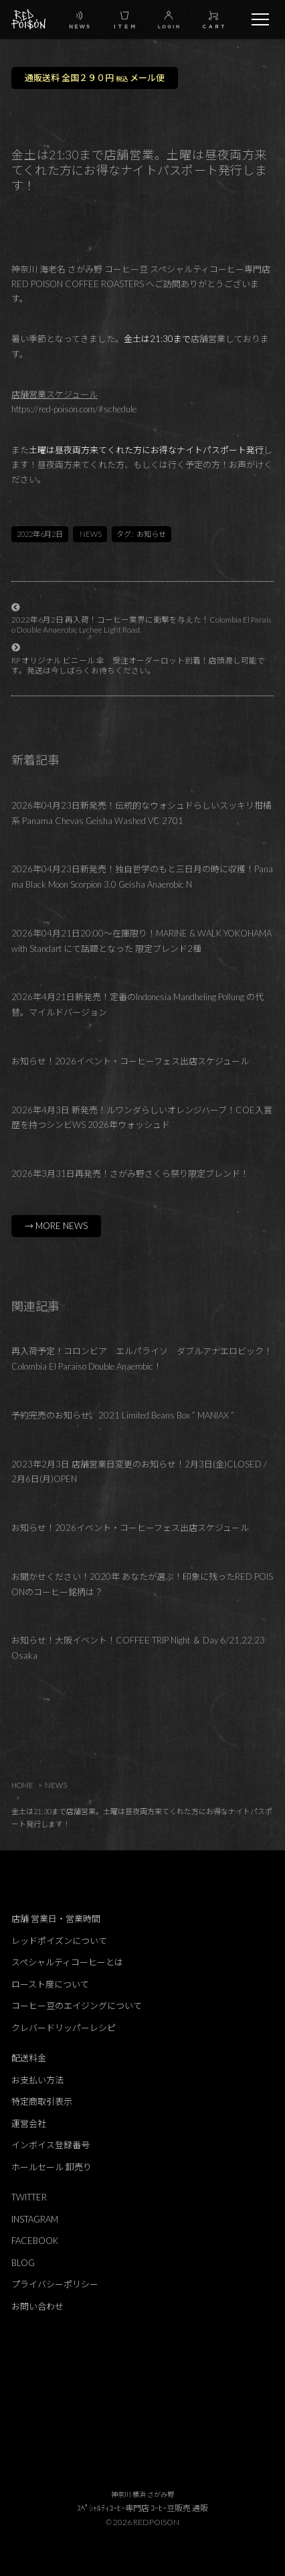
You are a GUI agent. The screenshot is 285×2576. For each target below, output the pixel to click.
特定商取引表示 (41, 2101)
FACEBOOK (34, 2240)
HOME (22, 1785)
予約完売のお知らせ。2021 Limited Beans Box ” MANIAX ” (122, 1415)
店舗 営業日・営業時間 (55, 1918)
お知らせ (151, 534)
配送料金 (28, 2057)
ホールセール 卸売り (51, 2167)
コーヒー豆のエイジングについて (76, 2005)
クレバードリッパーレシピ (63, 2027)
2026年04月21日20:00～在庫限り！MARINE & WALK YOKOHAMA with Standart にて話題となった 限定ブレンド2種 (141, 941)
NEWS (91, 534)
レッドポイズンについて (59, 1940)
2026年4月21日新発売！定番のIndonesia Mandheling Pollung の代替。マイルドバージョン (137, 1004)
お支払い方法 (37, 2080)
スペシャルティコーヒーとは (67, 1962)
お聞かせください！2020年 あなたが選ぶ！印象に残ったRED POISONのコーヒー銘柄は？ (142, 1584)
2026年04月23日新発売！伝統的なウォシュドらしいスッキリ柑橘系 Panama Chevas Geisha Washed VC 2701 (141, 813)
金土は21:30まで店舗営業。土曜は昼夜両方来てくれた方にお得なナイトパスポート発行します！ (141, 1817)
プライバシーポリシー (54, 2284)
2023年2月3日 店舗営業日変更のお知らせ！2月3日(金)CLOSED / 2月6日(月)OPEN (139, 1472)
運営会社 (28, 2123)
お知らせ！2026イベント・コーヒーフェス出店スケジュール (130, 1061)
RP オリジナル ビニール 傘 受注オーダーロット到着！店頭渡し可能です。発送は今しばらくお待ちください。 (138, 665)
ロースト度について (50, 1984)
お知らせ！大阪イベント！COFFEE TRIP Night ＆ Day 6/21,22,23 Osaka (138, 1648)
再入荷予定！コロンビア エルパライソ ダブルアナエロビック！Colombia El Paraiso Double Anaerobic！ (141, 1359)
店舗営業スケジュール (54, 394)
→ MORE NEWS (56, 1225)
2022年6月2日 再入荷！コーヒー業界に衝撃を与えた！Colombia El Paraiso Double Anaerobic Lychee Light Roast (141, 624)
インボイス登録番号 (50, 2145)
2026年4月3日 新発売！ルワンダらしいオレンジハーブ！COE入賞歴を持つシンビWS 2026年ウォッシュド (141, 1118)
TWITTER (29, 2197)
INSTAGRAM (34, 2219)
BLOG (23, 2262)
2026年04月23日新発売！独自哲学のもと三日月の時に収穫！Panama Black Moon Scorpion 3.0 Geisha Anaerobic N (142, 877)
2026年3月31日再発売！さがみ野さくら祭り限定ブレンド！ (130, 1173)
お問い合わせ (37, 2306)
